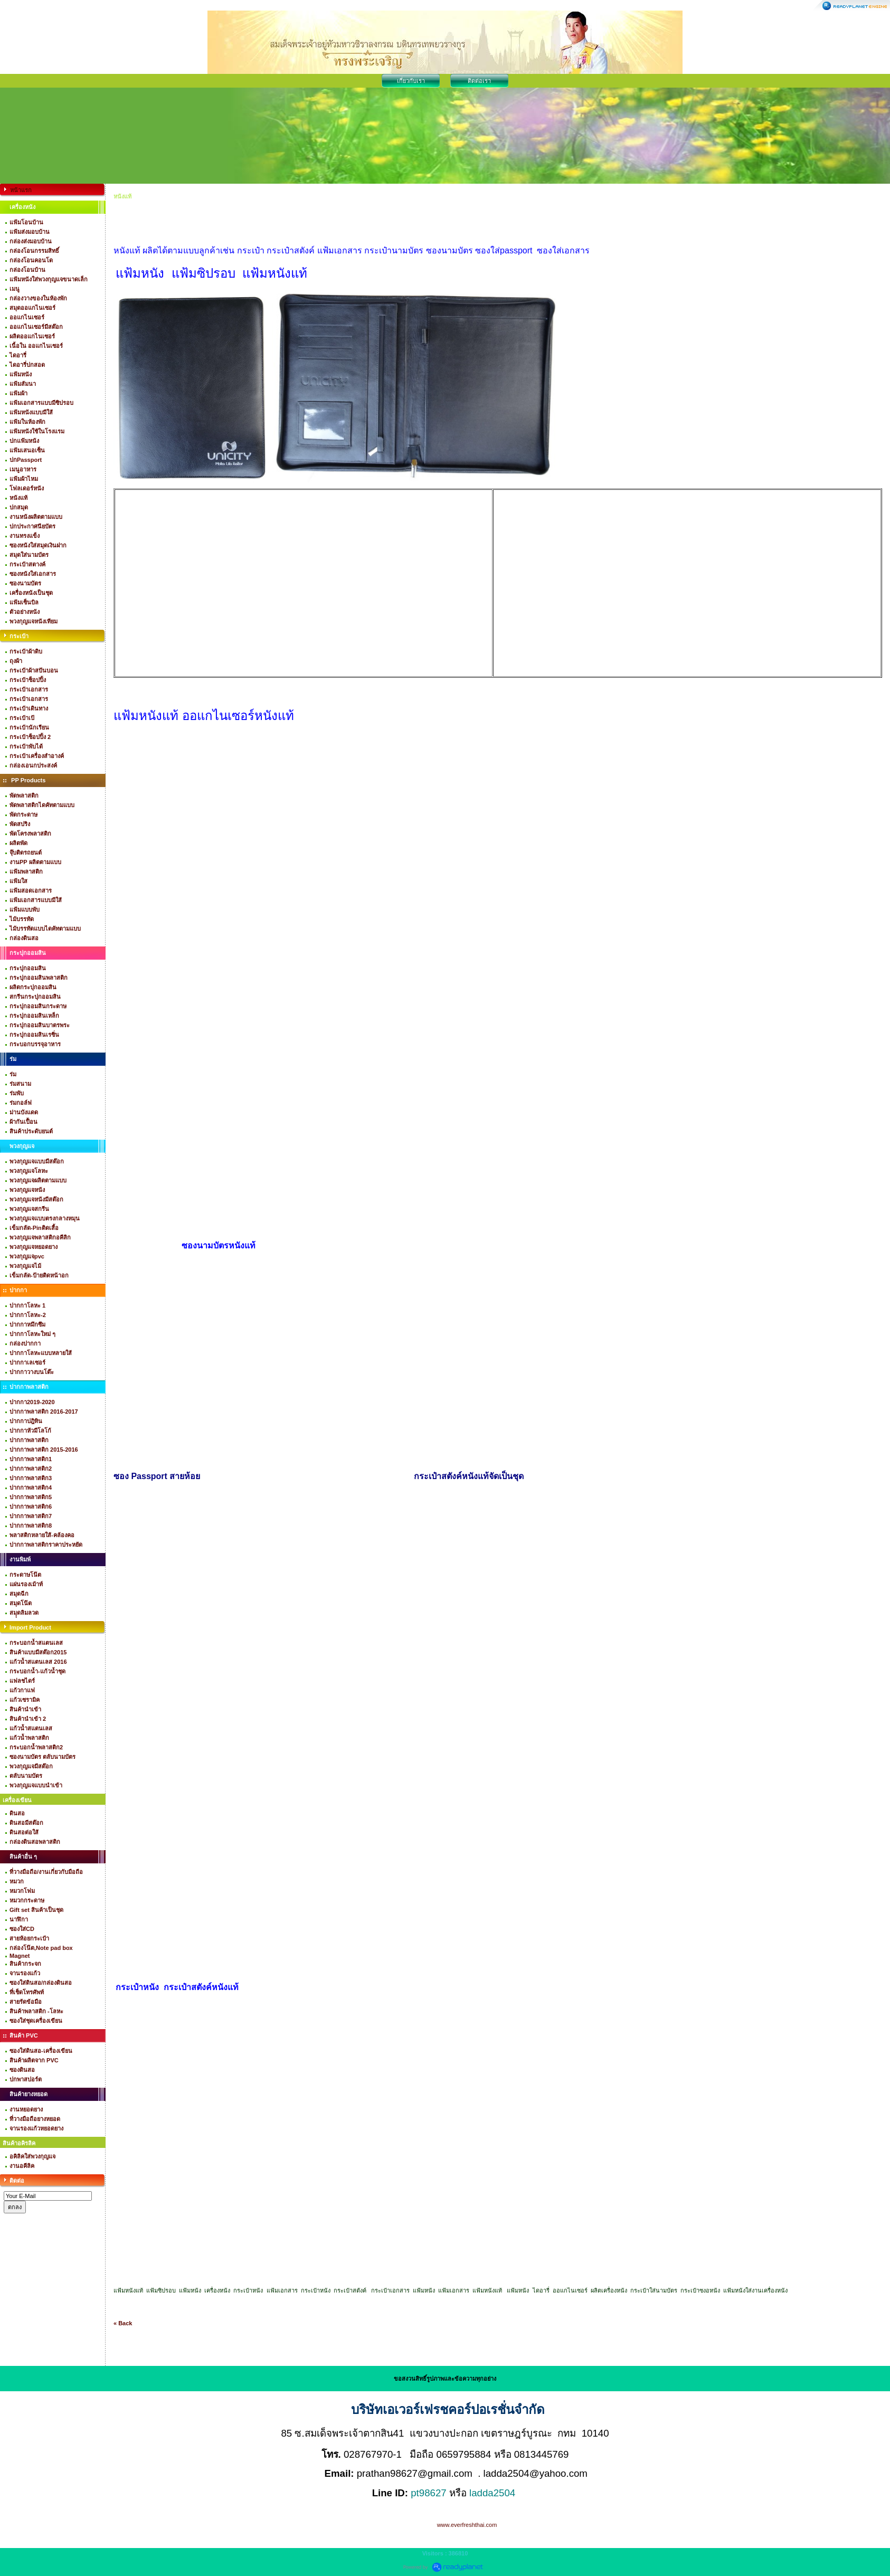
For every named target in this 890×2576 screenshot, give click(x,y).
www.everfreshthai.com (467, 2525)
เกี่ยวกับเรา (411, 81)
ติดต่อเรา (479, 81)
